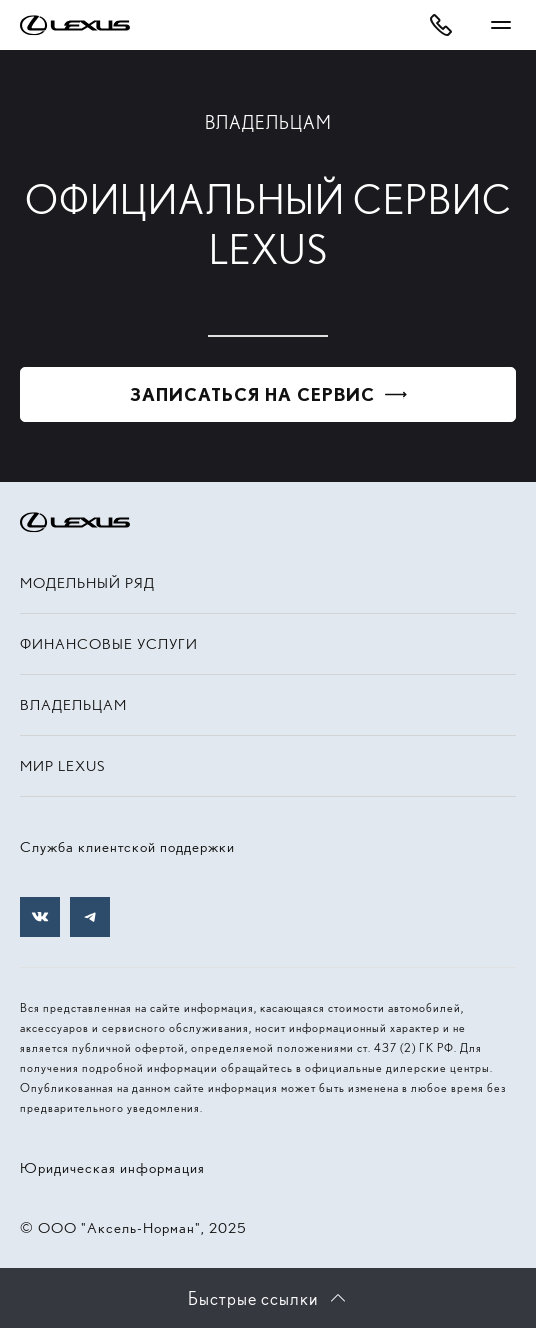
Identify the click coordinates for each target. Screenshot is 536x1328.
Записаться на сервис (252, 394)
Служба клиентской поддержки (127, 847)
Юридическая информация (112, 1168)
